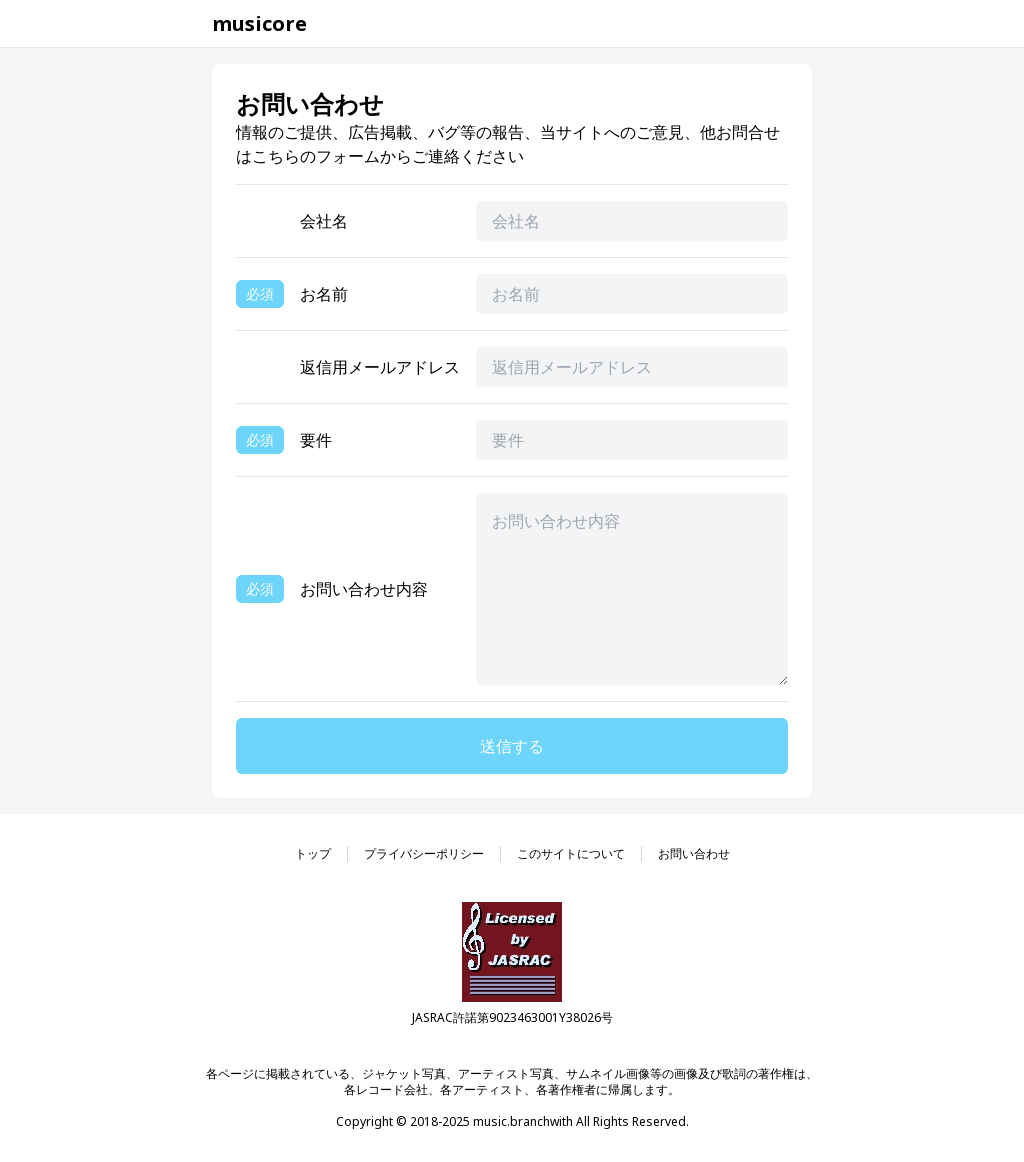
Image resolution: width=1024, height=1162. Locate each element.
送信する (512, 746)
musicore (259, 23)
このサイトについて (571, 854)
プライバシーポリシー (424, 854)
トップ (313, 854)
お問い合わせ (694, 854)
